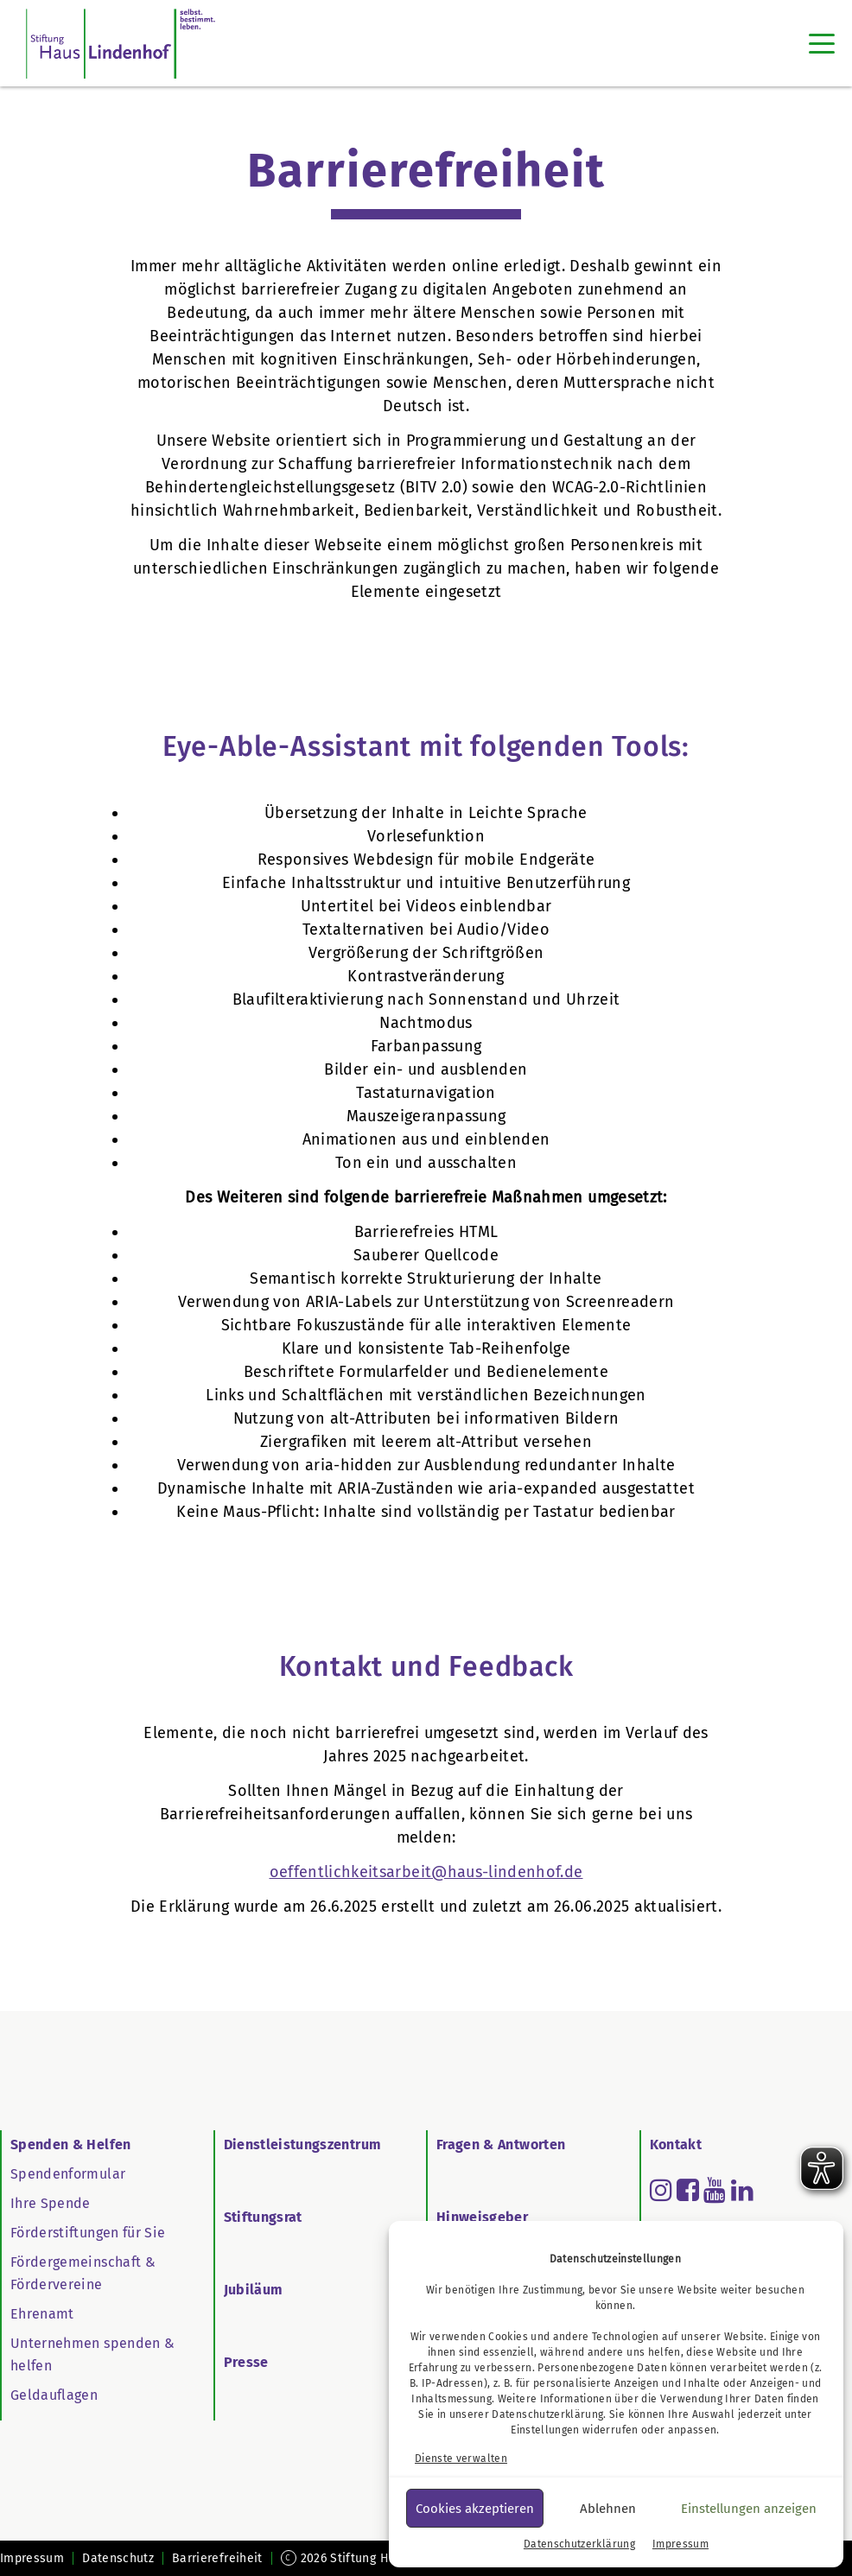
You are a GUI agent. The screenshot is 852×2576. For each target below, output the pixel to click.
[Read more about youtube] (714, 2190)
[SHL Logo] (120, 43)
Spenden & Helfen (70, 2144)
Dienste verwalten (461, 2458)
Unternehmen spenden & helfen (92, 2354)
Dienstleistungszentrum (303, 2144)
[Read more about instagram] (661, 2190)
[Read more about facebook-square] (688, 2190)
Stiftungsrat (263, 2217)
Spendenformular (67, 2174)
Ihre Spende (50, 2203)
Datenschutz (118, 2558)
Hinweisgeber (482, 2217)
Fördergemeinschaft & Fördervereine (83, 2273)
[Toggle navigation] (821, 43)
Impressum (680, 2544)
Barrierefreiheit (217, 2558)
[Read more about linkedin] (742, 2190)
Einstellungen (545, 2430)
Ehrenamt (42, 2314)
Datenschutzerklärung (547, 2414)
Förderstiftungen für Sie (87, 2232)
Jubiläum (253, 2289)
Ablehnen (608, 2508)
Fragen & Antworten (500, 2144)
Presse (246, 2362)
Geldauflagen (54, 2395)
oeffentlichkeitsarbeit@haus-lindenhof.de (426, 1871)
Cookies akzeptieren (475, 2508)
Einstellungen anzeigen (749, 2508)
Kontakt (676, 2144)
